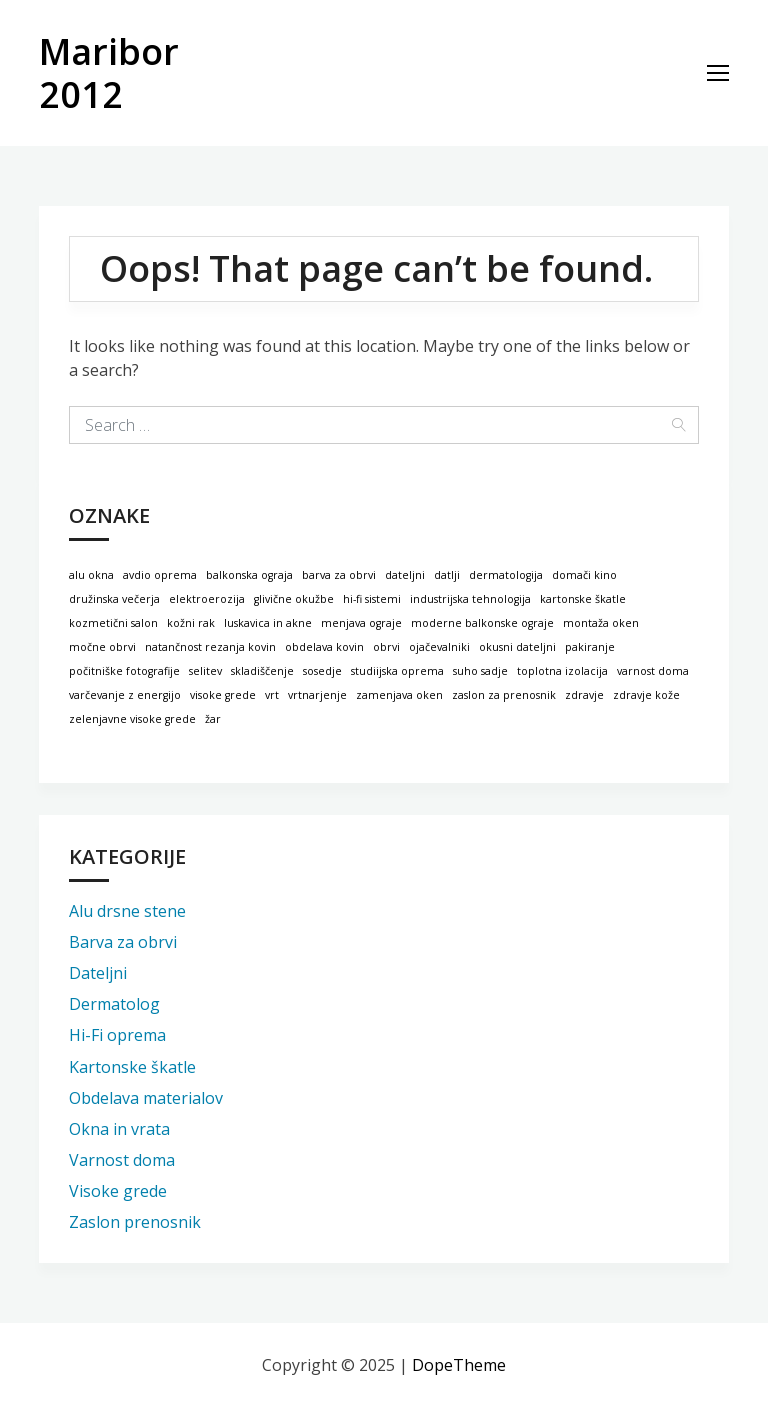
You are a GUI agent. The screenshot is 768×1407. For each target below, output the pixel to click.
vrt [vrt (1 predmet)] (272, 695)
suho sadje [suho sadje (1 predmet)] (480, 671)
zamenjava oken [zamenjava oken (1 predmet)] (399, 695)
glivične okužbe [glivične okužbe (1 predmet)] (294, 599)
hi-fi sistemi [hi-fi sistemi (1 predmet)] (372, 599)
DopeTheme (459, 1365)
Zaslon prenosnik (135, 1222)
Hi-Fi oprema (117, 1035)
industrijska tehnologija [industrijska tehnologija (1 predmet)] (470, 599)
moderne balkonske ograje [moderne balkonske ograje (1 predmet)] (482, 623)
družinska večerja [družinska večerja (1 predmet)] (114, 599)
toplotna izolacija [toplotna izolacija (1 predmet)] (562, 671)
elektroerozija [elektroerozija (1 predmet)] (207, 599)
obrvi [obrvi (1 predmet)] (386, 647)
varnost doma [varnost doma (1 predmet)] (653, 671)
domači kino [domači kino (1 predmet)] (584, 575)
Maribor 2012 (109, 73)
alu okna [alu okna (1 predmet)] (91, 575)
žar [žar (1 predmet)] (213, 719)
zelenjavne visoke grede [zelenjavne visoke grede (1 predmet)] (132, 719)
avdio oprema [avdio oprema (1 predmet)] (160, 575)
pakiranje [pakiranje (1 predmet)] (590, 647)
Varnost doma (122, 1160)
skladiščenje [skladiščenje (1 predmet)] (262, 671)
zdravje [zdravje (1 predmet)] (584, 695)
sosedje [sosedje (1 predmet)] (322, 671)
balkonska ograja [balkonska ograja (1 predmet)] (249, 575)
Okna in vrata (119, 1129)
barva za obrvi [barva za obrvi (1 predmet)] (339, 575)
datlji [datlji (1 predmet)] (447, 575)
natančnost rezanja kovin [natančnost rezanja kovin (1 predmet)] (210, 647)
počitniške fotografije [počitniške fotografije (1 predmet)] (124, 671)
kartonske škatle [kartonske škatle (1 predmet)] (583, 599)
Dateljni (98, 973)
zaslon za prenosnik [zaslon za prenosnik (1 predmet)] (504, 695)
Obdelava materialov (146, 1098)
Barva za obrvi (123, 942)
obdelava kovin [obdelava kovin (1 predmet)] (324, 647)
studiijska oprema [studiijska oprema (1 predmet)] (397, 671)
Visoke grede (118, 1191)
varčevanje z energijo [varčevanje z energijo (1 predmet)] (125, 695)
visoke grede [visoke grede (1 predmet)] (223, 695)
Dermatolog (114, 1004)
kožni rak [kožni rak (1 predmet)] (191, 623)
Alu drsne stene (127, 911)
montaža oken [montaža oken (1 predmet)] (601, 623)
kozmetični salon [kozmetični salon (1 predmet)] (113, 623)
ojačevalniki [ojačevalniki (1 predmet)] (439, 647)
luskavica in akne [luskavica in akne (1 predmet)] (268, 623)
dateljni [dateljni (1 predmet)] (405, 575)
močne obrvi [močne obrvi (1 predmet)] (102, 647)
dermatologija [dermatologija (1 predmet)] (506, 575)
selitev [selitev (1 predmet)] (205, 671)
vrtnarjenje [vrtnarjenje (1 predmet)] (317, 695)
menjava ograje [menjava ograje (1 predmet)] (361, 623)
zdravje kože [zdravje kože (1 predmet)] (646, 695)
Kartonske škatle (132, 1067)
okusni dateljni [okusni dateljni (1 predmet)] (517, 647)
